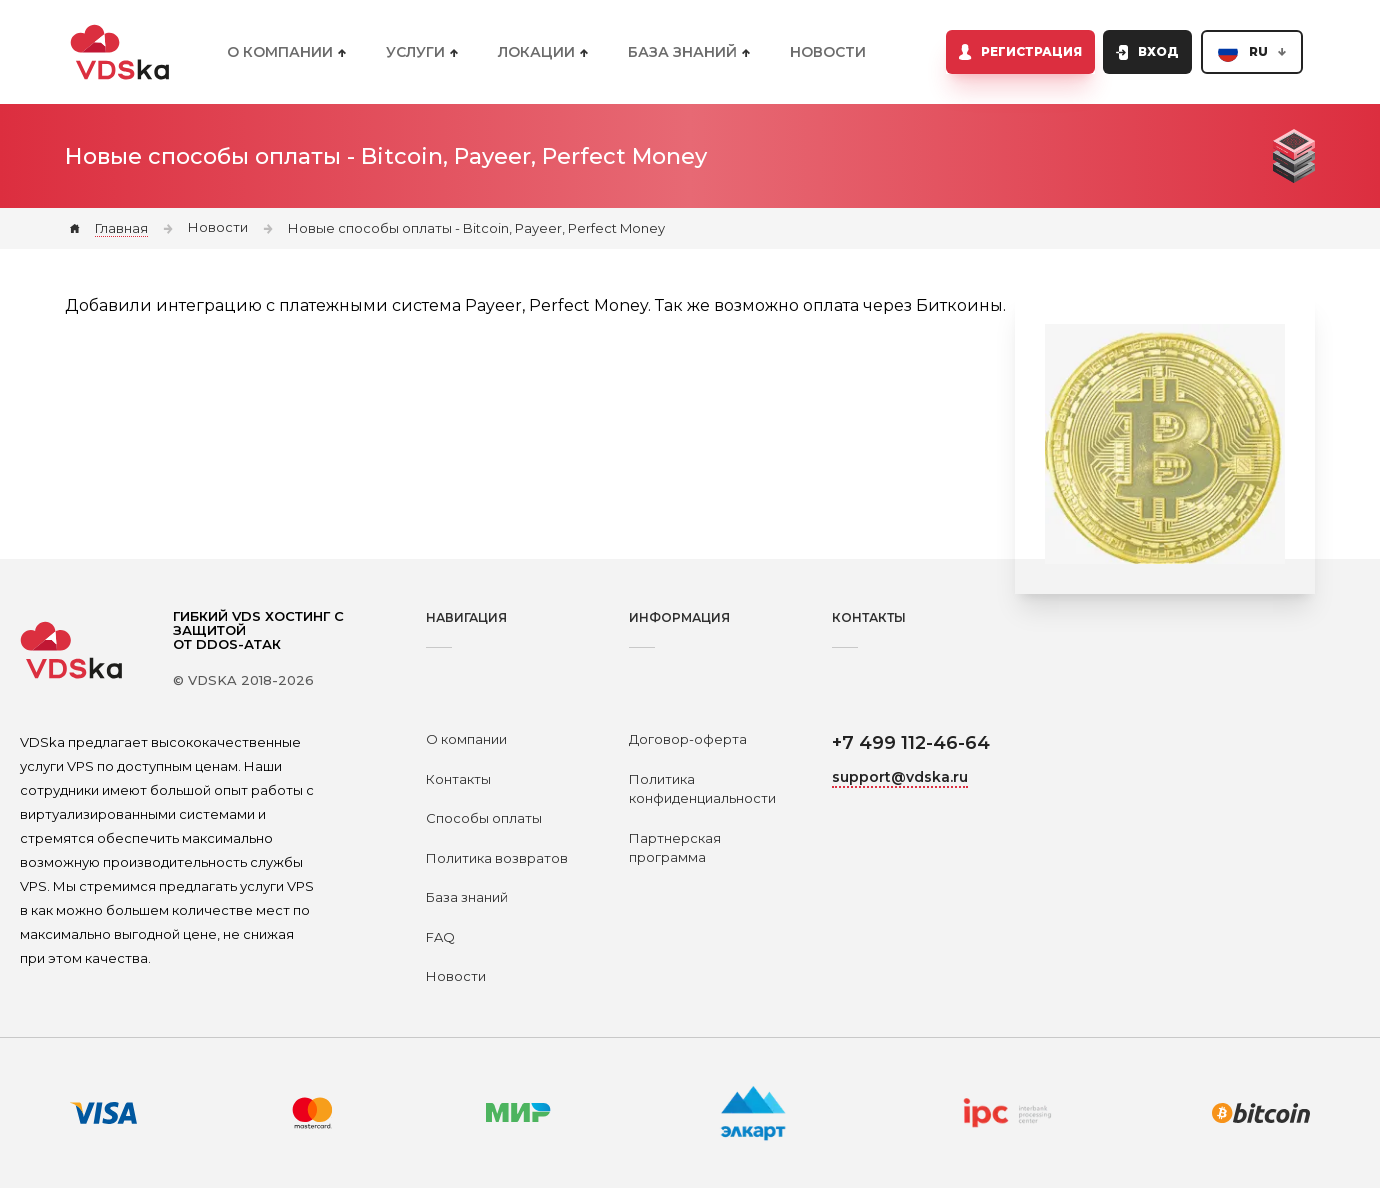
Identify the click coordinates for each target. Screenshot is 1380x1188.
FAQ (440, 937)
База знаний (467, 897)
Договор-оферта (688, 739)
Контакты (458, 779)
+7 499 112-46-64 (911, 743)
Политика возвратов (497, 858)
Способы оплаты (484, 818)
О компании (466, 739)
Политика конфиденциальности (702, 789)
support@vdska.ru (900, 777)
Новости (828, 52)
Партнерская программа (675, 848)
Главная (121, 228)
